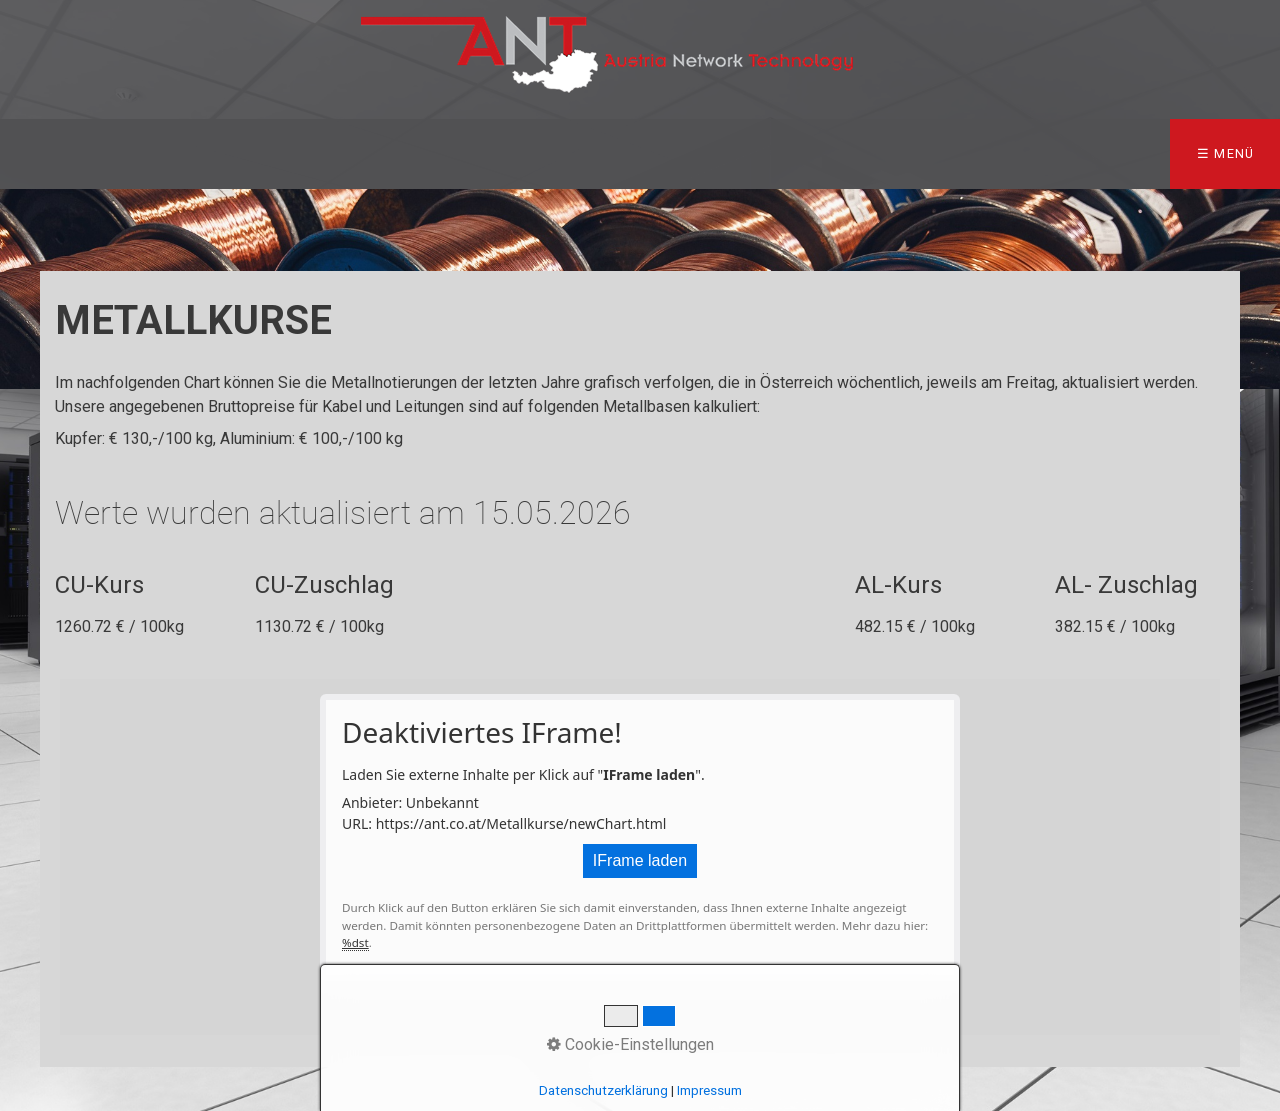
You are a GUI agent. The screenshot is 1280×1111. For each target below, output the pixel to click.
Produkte (305, 153)
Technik (592, 153)
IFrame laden (640, 860)
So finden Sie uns (1012, 153)
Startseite (69, 153)
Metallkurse (458, 153)
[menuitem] (74, 154)
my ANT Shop (723, 153)
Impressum (1171, 153)
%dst (355, 942)
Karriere (859, 153)
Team (196, 153)
